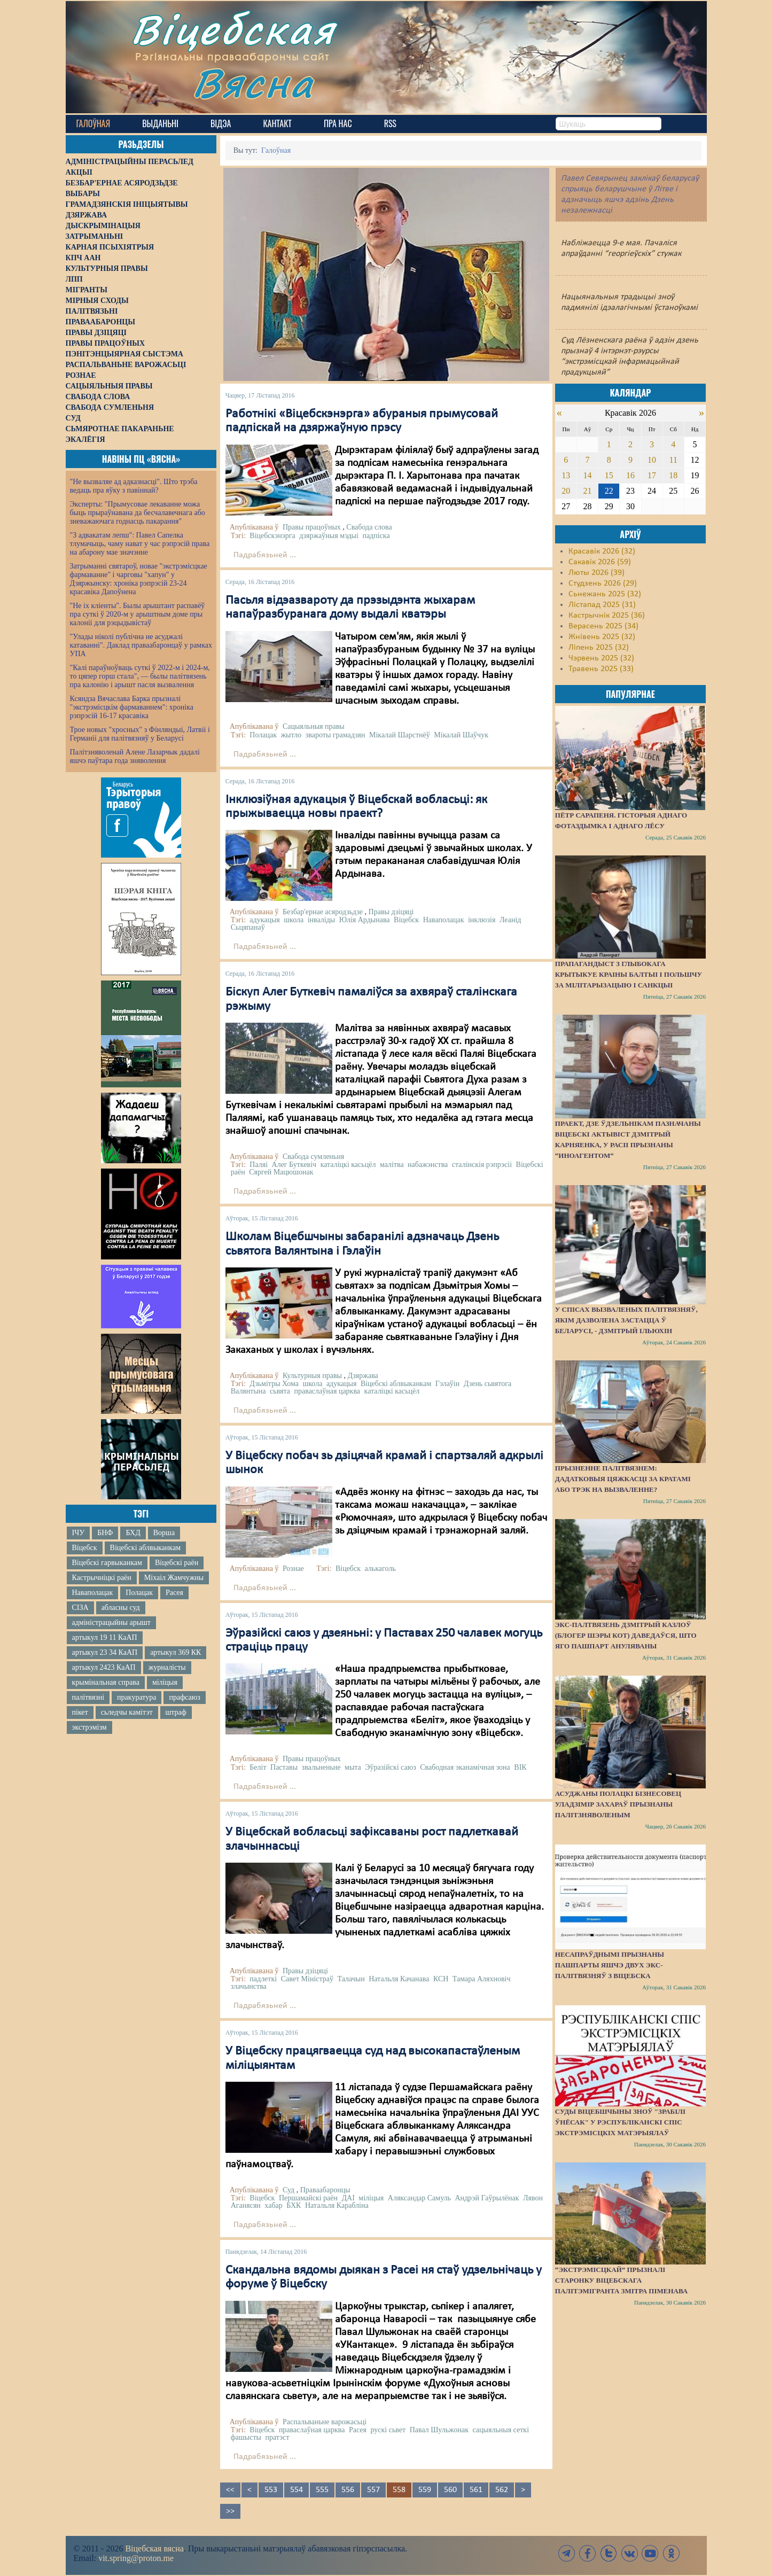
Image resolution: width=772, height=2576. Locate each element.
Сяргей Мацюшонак (281, 1172)
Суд (288, 2190)
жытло (290, 735)
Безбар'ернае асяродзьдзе (323, 912)
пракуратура (136, 1697)
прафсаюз (184, 1697)
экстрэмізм (89, 1727)
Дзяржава (362, 1376)
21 (587, 490)
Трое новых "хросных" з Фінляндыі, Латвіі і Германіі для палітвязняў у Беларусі (140, 734)
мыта (353, 1767)
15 (609, 475)
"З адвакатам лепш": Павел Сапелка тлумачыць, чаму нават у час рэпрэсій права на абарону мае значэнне (140, 543)
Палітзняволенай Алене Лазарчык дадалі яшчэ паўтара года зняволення (135, 756)
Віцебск (84, 1548)
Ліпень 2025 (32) (598, 647)
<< (230, 2490)
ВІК (520, 1767)
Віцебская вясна (154, 2548)
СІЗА (80, 1608)
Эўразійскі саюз (390, 1767)
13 (566, 475)
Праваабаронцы (325, 2190)
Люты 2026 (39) (596, 573)
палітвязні (88, 1697)
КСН (440, 1979)
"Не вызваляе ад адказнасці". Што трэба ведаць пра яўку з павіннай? (134, 486)
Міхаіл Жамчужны (174, 1578)
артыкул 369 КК (175, 1652)
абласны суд (121, 1608)
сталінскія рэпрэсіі (482, 1165)
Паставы (284, 1767)
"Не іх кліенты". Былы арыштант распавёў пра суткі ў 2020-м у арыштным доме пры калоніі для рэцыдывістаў (137, 614)
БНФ (105, 1533)
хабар (273, 2205)
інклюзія (482, 920)
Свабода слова (369, 527)
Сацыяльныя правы (314, 726)
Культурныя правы (312, 1376)
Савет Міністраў (307, 1979)
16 (630, 475)
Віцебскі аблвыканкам (145, 1548)
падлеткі (263, 1979)
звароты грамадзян (335, 735)
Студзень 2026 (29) (602, 583)
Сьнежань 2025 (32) (604, 594)
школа (293, 920)
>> (230, 2511)
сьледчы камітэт (127, 1712)
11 (673, 459)
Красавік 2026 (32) (601, 551)
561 (476, 2490)
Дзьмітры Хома (274, 1384)
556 (347, 2490)
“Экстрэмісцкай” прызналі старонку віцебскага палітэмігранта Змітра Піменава (621, 2280)
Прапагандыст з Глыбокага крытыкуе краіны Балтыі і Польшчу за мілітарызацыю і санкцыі (628, 974)
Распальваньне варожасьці (324, 2422)
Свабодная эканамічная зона (465, 1767)
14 (587, 475)
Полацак (139, 1593)
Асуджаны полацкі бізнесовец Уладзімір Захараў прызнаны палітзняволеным (618, 1804)
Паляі (258, 1165)
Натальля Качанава (399, 1979)
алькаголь (379, 1569)
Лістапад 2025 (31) (602, 605)
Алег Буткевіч (294, 1165)
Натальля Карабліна (337, 2205)
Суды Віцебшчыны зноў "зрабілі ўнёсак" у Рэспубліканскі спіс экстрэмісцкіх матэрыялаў (620, 2122)
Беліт (257, 1767)
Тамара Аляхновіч (482, 1979)
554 (296, 2490)
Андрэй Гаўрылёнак (487, 2198)
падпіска (375, 536)
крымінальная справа (105, 1682)
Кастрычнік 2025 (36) (606, 615)
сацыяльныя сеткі (500, 2430)
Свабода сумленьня (313, 1157)
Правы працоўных (312, 527)
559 (424, 2490)
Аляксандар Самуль (419, 2198)
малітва (392, 1165)
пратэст (277, 2437)
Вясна (253, 82)
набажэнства (428, 1165)
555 (322, 2490)
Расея (174, 1593)
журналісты (167, 1667)
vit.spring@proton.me (136, 2558)
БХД (133, 1533)
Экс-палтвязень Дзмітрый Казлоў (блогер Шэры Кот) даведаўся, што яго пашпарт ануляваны (626, 1635)
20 (566, 490)
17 (652, 475)
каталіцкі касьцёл (348, 1165)
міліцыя (164, 1682)
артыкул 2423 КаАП (104, 1667)
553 (270, 2490)
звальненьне (321, 1767)
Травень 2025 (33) (601, 669)
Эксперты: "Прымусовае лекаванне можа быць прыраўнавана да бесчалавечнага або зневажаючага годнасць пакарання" (137, 512)
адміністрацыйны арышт (111, 1622)
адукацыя (264, 920)
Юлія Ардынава (364, 920)
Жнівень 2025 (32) (601, 637)
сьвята (280, 1391)
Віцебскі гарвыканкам (107, 1563)
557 (373, 2490)
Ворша (164, 1533)
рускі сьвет (388, 2430)
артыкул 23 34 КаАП (105, 1652)
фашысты (246, 2437)
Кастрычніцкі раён (101, 1578)
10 (652, 459)
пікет (80, 1712)
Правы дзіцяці (391, 912)
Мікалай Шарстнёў (399, 735)
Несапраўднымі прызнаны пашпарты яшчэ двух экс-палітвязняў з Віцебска (609, 1965)
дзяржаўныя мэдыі (328, 536)
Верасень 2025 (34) (603, 626)
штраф (176, 1712)
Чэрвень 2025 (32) (601, 658)
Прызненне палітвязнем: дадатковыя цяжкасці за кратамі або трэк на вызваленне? (623, 1478)
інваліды (322, 920)
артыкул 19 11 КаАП (104, 1637)
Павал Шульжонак (439, 2430)
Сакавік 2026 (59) (599, 562)
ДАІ (348, 2198)
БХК (293, 2205)
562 (501, 2490)
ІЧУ (78, 1533)
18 (673, 475)
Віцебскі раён (176, 1563)
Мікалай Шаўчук (461, 735)
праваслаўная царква (327, 1391)
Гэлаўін (447, 1384)
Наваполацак (92, 1593)
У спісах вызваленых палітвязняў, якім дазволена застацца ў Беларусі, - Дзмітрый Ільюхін (626, 1320)
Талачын (351, 1979)
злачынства (249, 1986)
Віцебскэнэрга (272, 536)
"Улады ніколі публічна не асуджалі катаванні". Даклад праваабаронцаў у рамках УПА (141, 645)
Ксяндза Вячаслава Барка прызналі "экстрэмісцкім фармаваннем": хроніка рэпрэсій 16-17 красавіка (131, 707)
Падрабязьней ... (264, 555)
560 (450, 2490)
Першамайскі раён (308, 2198)
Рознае (293, 1569)
